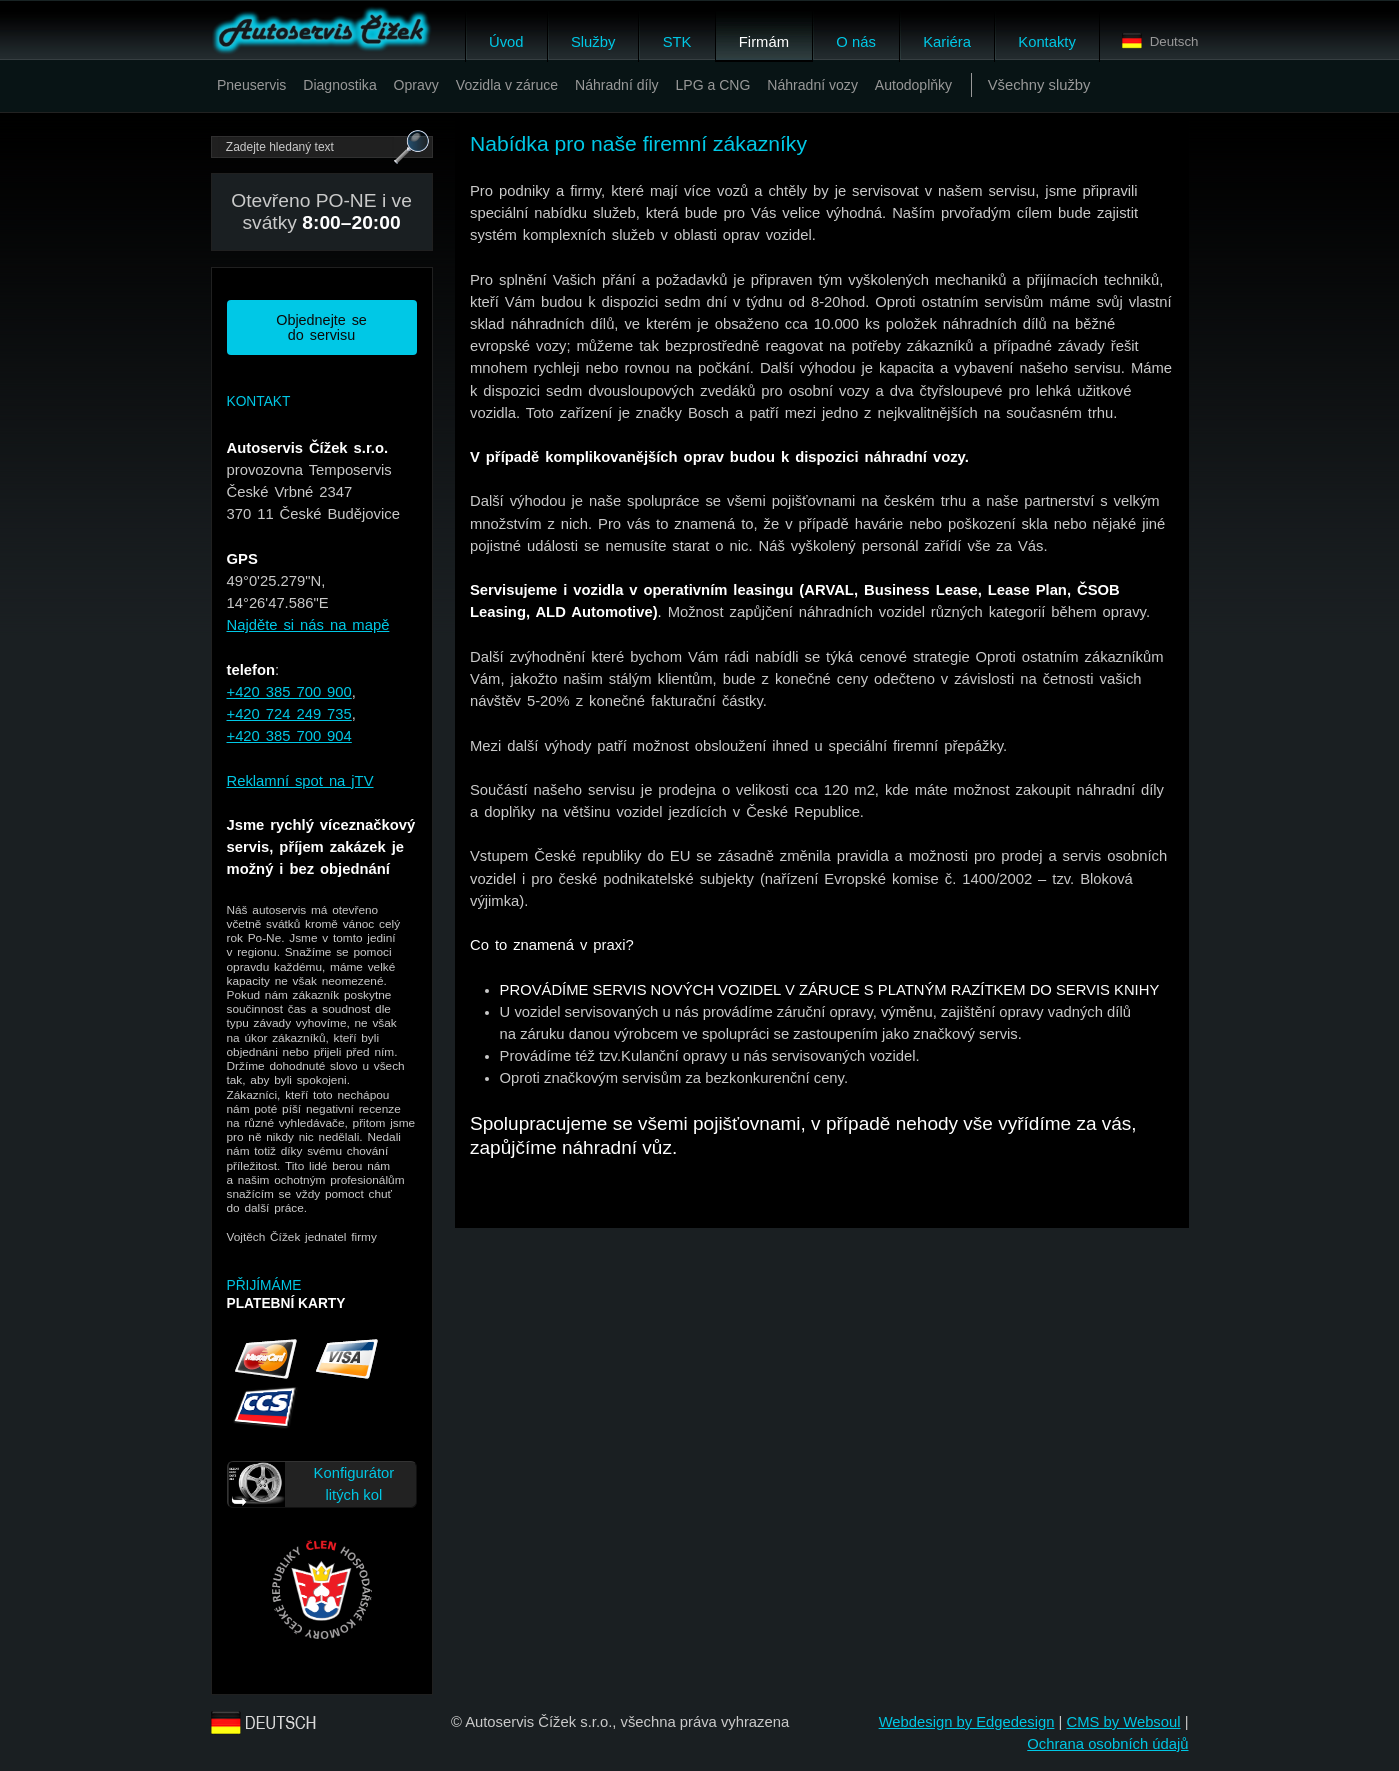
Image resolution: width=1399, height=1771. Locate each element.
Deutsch (1160, 41)
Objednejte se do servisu (321, 327)
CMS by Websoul (1123, 1722)
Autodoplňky (913, 85)
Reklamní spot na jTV (300, 781)
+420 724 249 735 (289, 714)
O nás (855, 42)
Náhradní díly (617, 85)
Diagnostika (339, 85)
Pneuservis (252, 85)
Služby (593, 42)
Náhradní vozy (812, 85)
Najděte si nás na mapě (308, 625)
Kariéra (947, 42)
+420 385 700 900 (289, 692)
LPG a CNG (712, 85)
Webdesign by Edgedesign (967, 1722)
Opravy (416, 85)
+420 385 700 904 (289, 736)
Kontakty (1047, 42)
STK (677, 42)
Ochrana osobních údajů (1107, 1744)
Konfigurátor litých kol (354, 1484)
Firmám (764, 42)
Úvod (506, 42)
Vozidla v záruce (507, 85)
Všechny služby (1039, 85)
